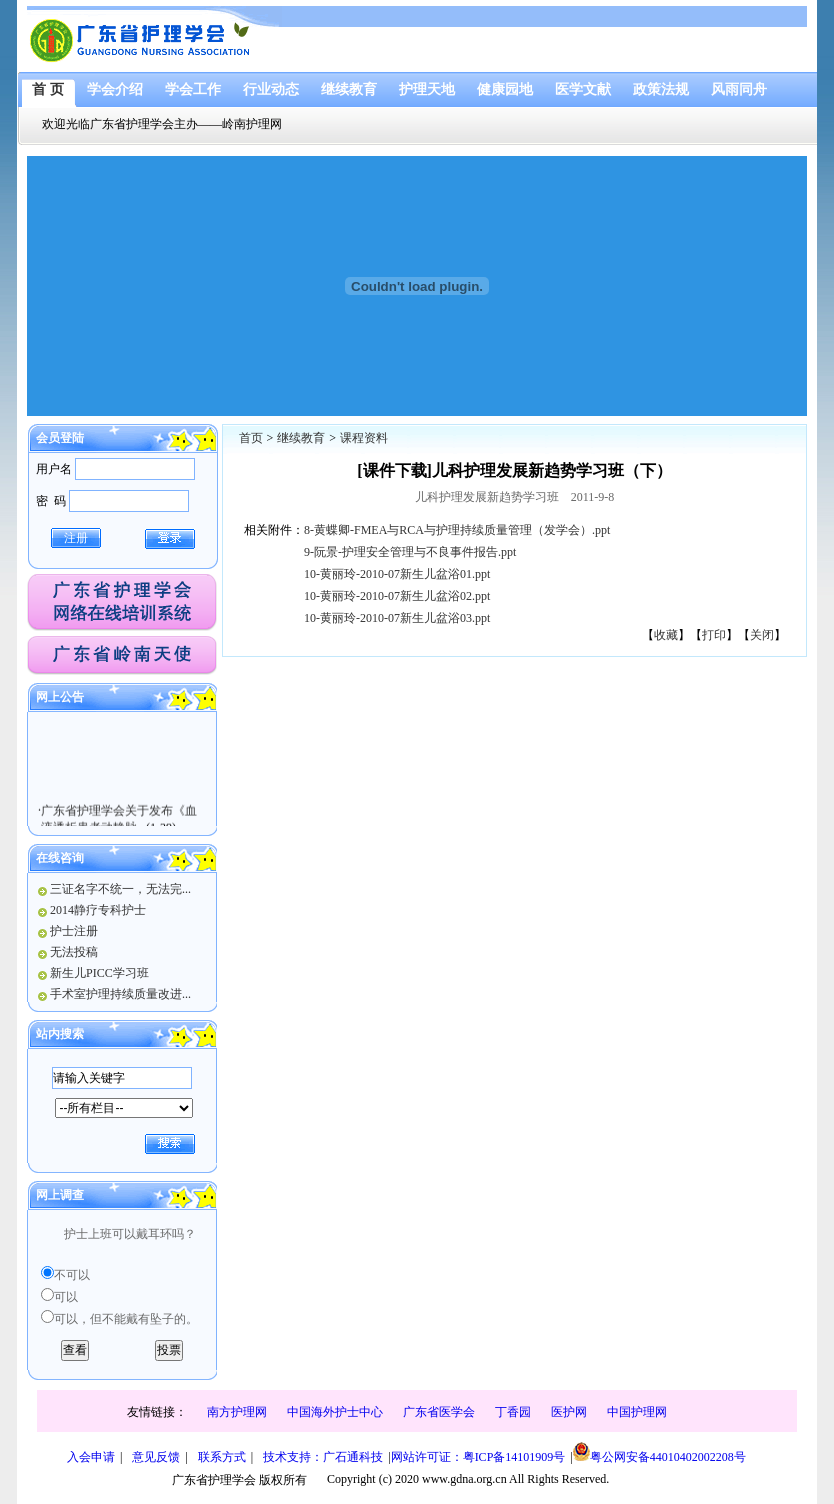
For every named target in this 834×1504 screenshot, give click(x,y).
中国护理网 (637, 1412)
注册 (76, 538)
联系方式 (222, 1457)
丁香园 (513, 1412)
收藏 (666, 635)
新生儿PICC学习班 (99, 973)
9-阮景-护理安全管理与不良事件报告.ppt (410, 552)
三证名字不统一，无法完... (120, 889)
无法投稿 (74, 952)
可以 (66, 1297)
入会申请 (91, 1457)
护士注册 (74, 931)
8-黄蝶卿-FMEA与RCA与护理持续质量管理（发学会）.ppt (457, 530)
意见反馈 (156, 1457)
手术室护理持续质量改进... (120, 994)
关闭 (762, 635)
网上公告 (60, 697)
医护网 (569, 1412)
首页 (251, 438)
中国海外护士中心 (335, 1412)
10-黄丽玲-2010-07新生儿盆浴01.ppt (397, 574)
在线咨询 (60, 858)
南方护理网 (237, 1412)
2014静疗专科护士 (98, 910)
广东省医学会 (439, 1412)
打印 (714, 635)
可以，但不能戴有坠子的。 (126, 1319)
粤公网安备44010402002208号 (659, 1453)
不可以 (72, 1275)
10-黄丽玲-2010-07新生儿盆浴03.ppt (397, 618)
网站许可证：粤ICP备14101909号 (478, 1457)
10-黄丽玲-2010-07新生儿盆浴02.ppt (397, 596)
